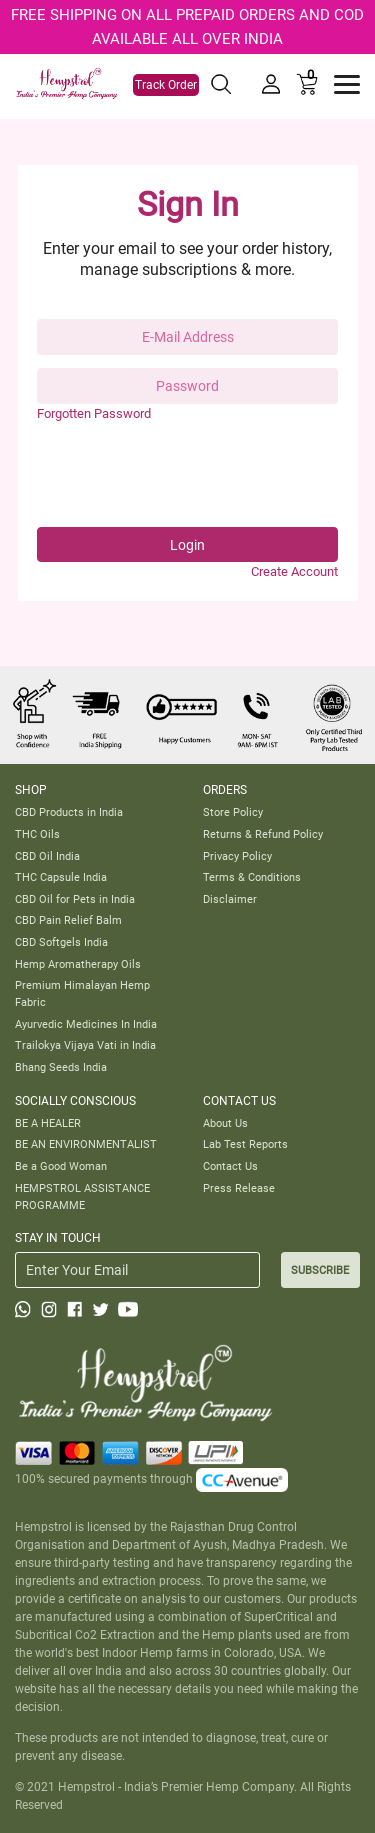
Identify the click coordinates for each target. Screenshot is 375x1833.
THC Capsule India (61, 877)
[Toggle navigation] (347, 84)
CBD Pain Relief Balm (68, 920)
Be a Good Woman (61, 1166)
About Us (225, 1123)
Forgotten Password (94, 413)
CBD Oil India (47, 856)
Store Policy (233, 812)
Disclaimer (230, 899)
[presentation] (189, 475)
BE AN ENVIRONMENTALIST (86, 1144)
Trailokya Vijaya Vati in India (85, 1045)
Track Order (166, 85)
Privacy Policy (237, 856)
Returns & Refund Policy (263, 834)
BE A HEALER (48, 1123)
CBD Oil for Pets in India (75, 899)
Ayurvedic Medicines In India (86, 1024)
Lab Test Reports (245, 1144)
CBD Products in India (69, 812)
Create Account (294, 571)
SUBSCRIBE (320, 1270)
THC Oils (37, 834)
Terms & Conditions (252, 877)
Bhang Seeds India (61, 1067)
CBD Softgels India (61, 942)
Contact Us (230, 1166)
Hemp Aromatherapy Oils (78, 964)
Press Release (239, 1188)
